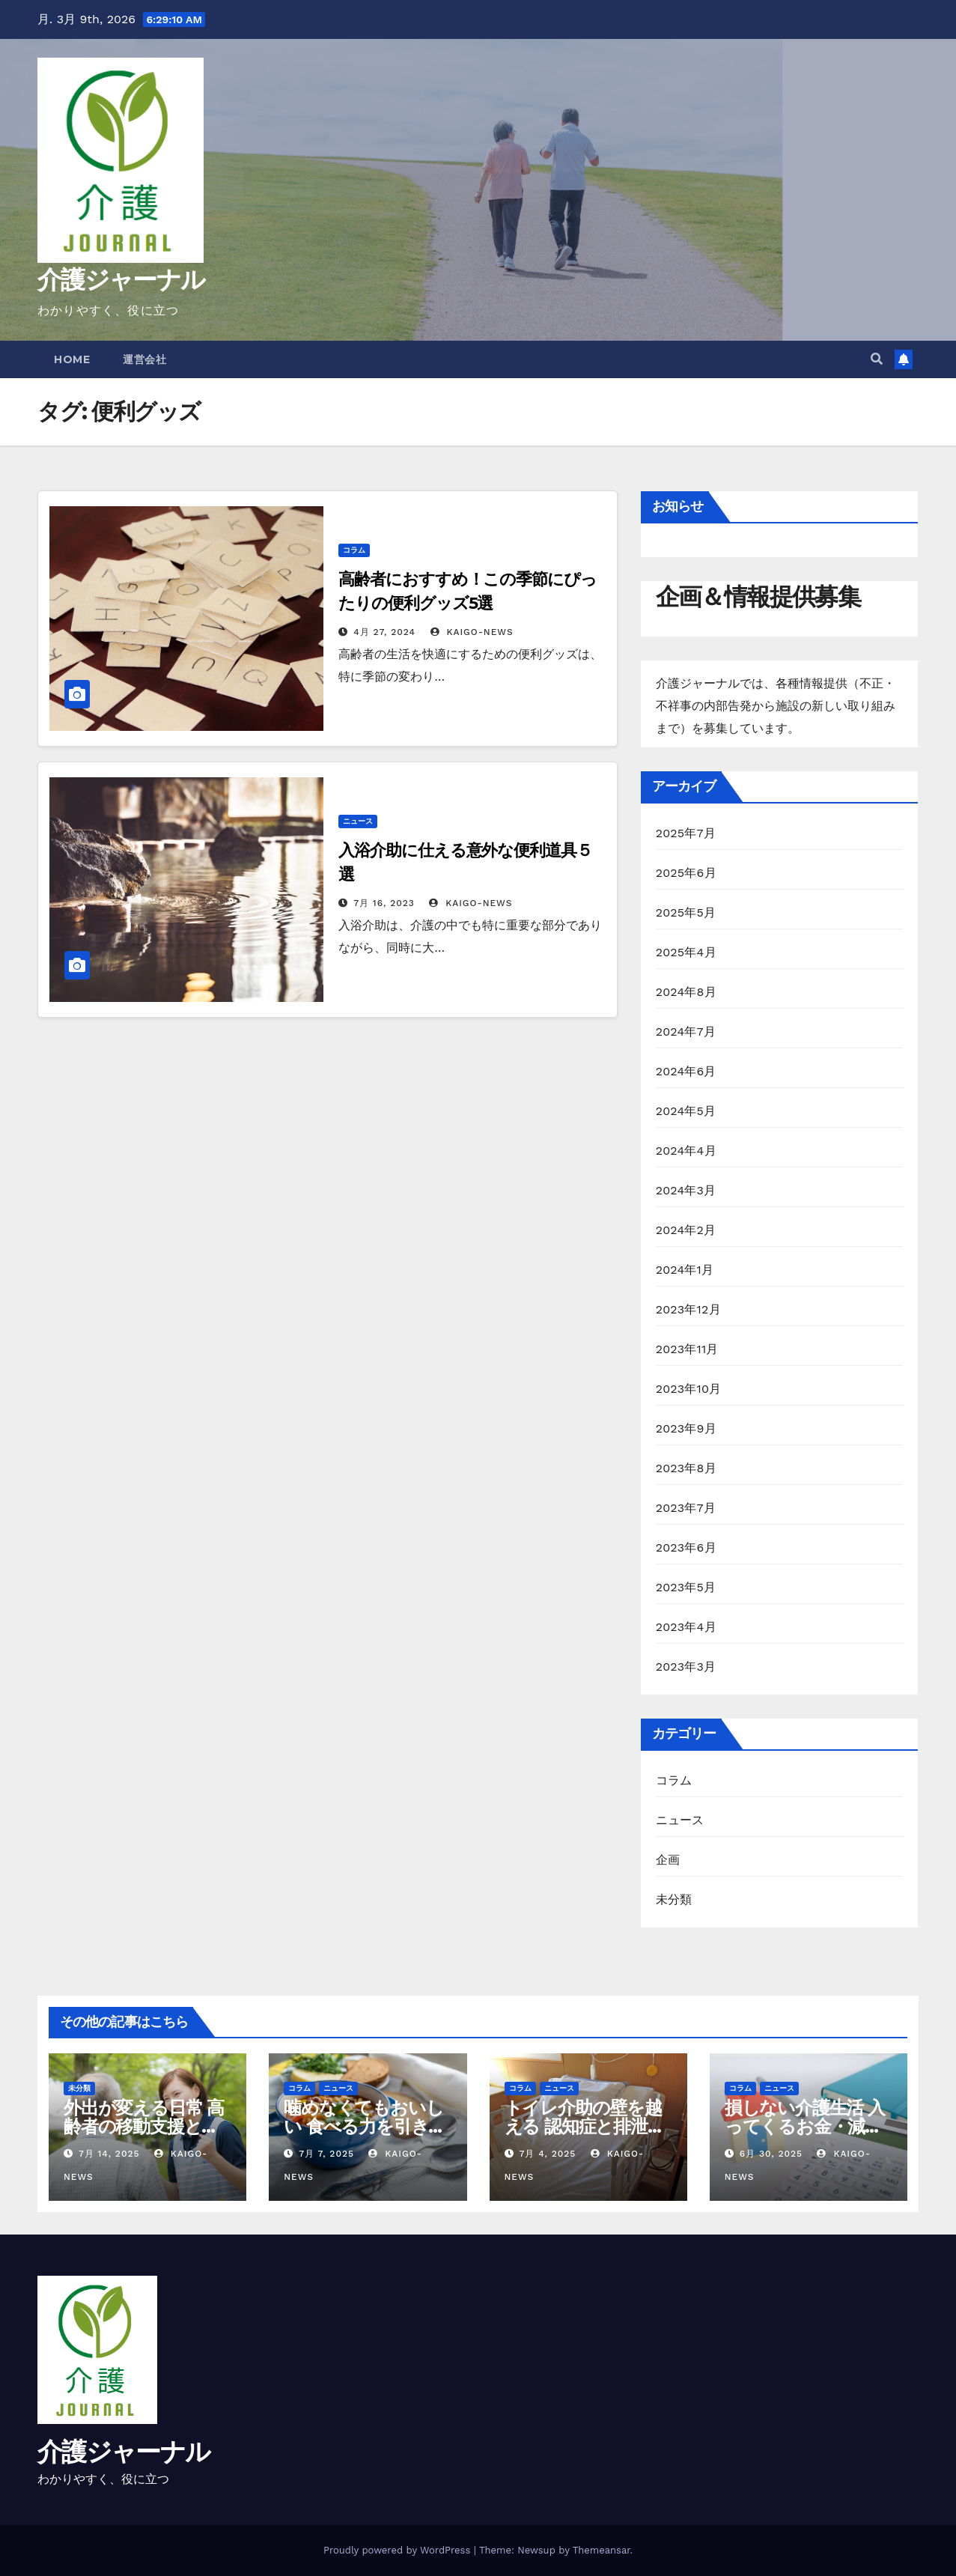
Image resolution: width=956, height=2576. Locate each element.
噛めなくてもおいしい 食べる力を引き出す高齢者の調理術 (364, 2126)
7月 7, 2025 (326, 2153)
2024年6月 (686, 1071)
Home (72, 359)
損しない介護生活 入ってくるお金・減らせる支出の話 (805, 2126)
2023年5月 (686, 1587)
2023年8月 (686, 1468)
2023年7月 (686, 1508)
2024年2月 (686, 1230)
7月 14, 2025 (109, 2153)
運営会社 (144, 359)
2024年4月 (686, 1150)
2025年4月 (686, 952)
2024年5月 (686, 1111)
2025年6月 (686, 873)
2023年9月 (686, 1428)
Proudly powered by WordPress (398, 2550)
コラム (354, 550)
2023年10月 (689, 1389)
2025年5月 (686, 912)
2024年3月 (686, 1190)
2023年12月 (688, 1309)
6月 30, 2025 (771, 2153)
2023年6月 (686, 1547)
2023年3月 (686, 1666)
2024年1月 (685, 1270)
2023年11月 (687, 1349)
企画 (668, 1860)
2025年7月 (686, 833)
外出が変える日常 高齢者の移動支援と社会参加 (144, 2126)
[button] (877, 359)
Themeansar (601, 2550)
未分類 (674, 1899)
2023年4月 (686, 1627)
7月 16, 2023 (384, 903)
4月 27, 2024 (384, 632)
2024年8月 (686, 992)
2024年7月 (686, 1031)
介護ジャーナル (120, 279)
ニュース (358, 821)
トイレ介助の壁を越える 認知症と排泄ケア (585, 2126)
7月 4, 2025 (547, 2153)
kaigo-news (472, 632)
